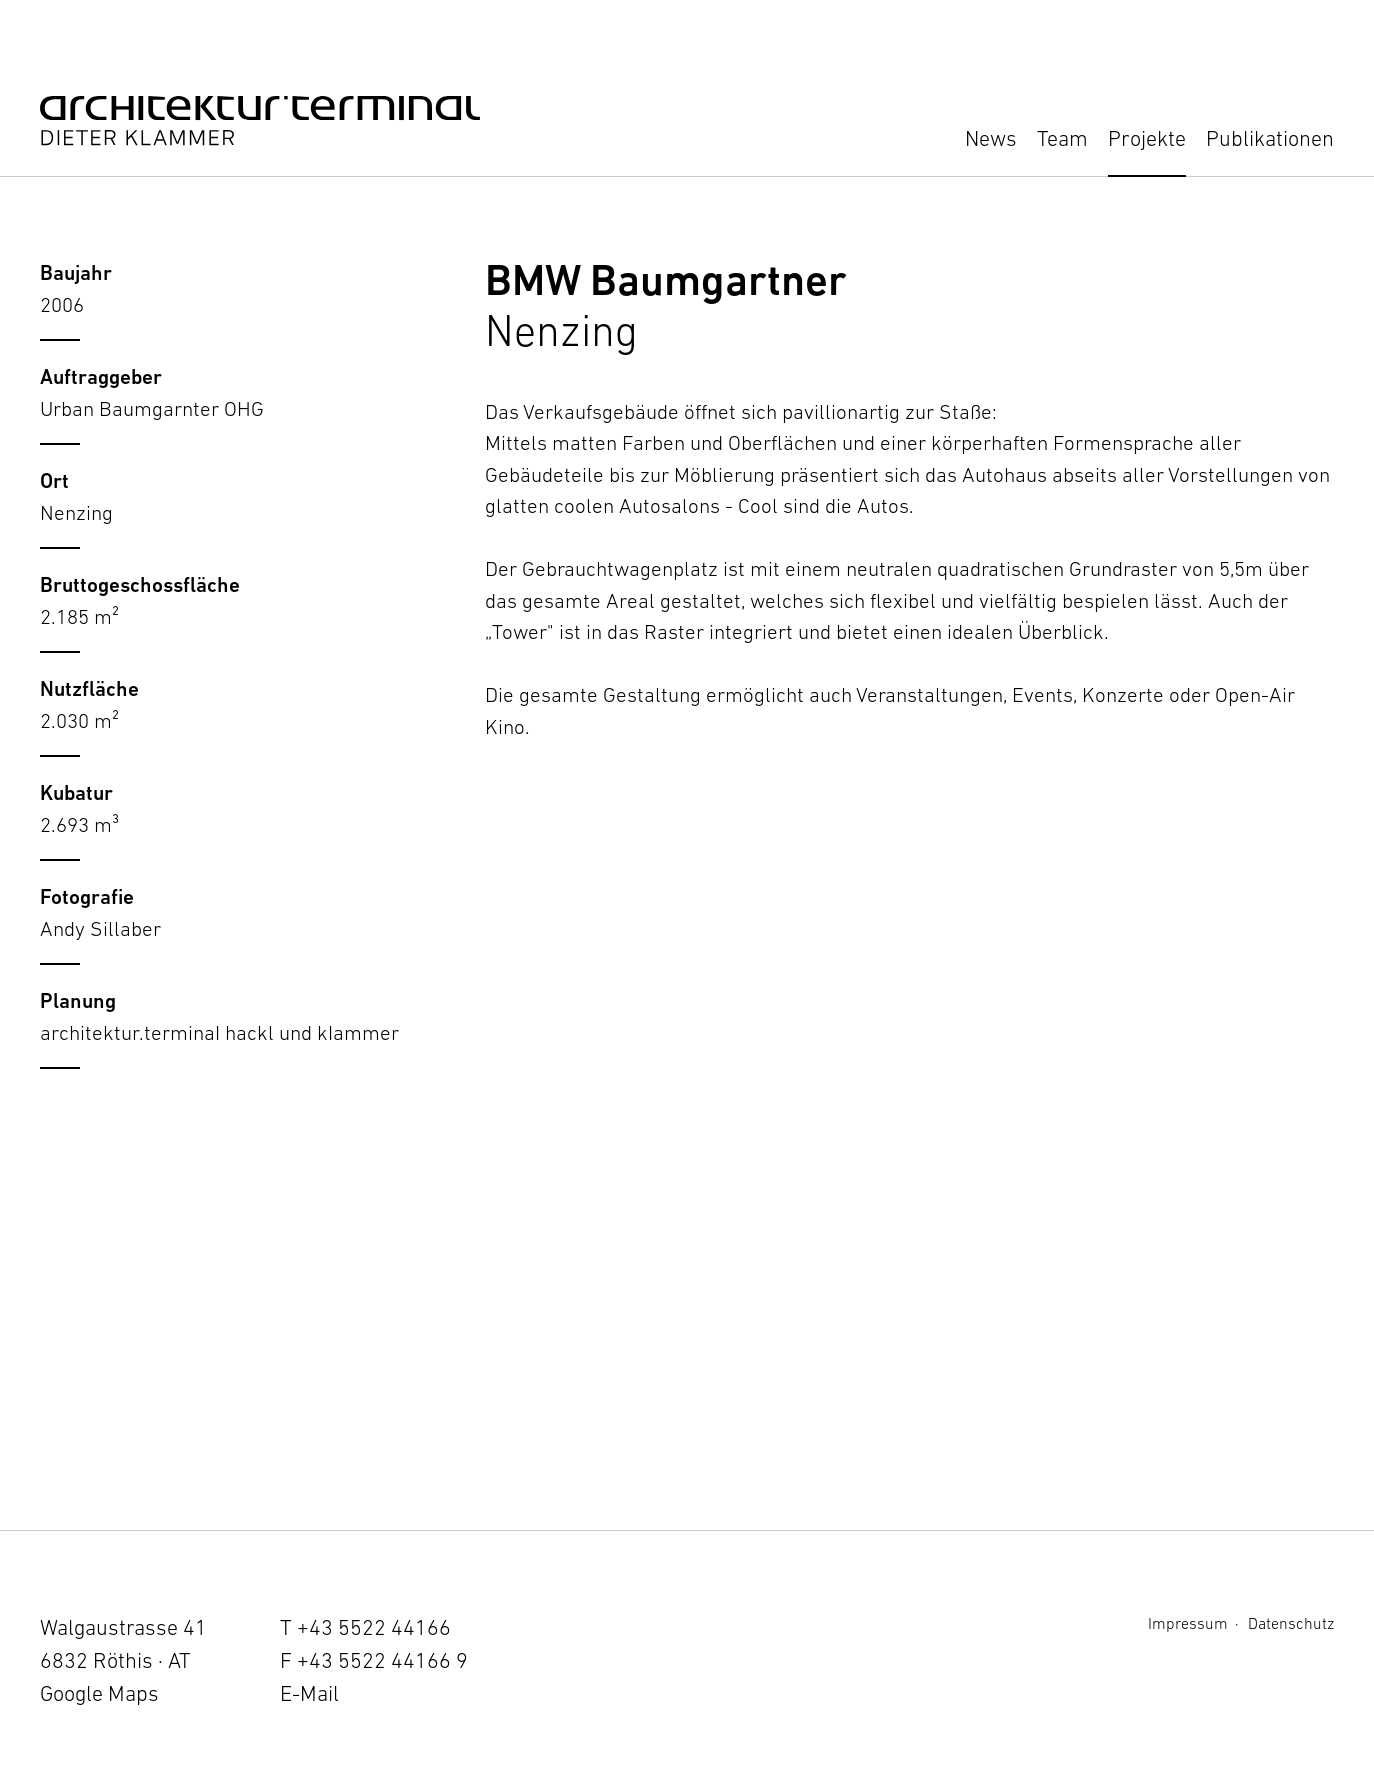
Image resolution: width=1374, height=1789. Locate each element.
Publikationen (1270, 138)
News (991, 138)
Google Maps (99, 1693)
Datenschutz (1291, 1623)
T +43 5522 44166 (365, 1627)
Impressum (1188, 1623)
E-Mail (309, 1693)
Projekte (1147, 138)
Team (1062, 138)
